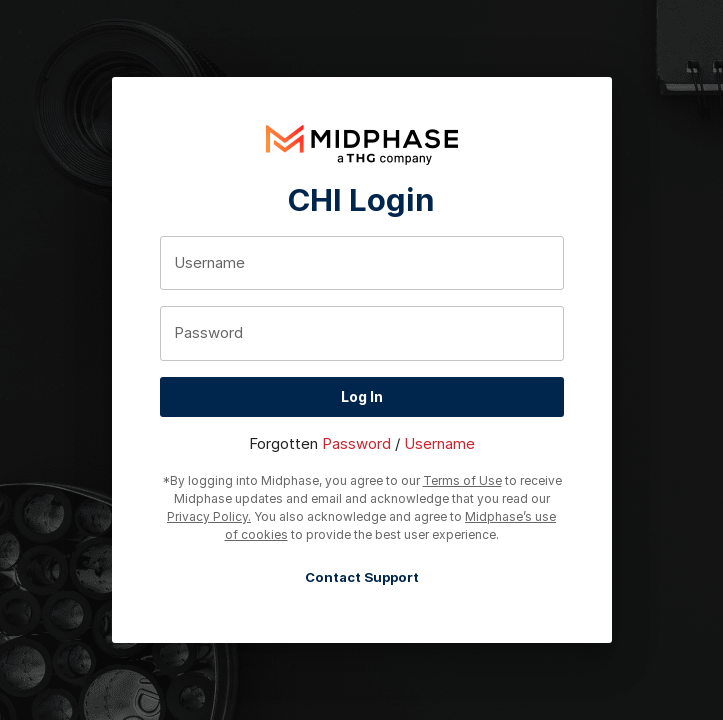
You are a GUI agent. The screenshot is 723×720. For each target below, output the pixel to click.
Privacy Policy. (209, 516)
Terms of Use (462, 480)
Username (439, 443)
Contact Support (362, 577)
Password (356, 443)
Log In (362, 397)
